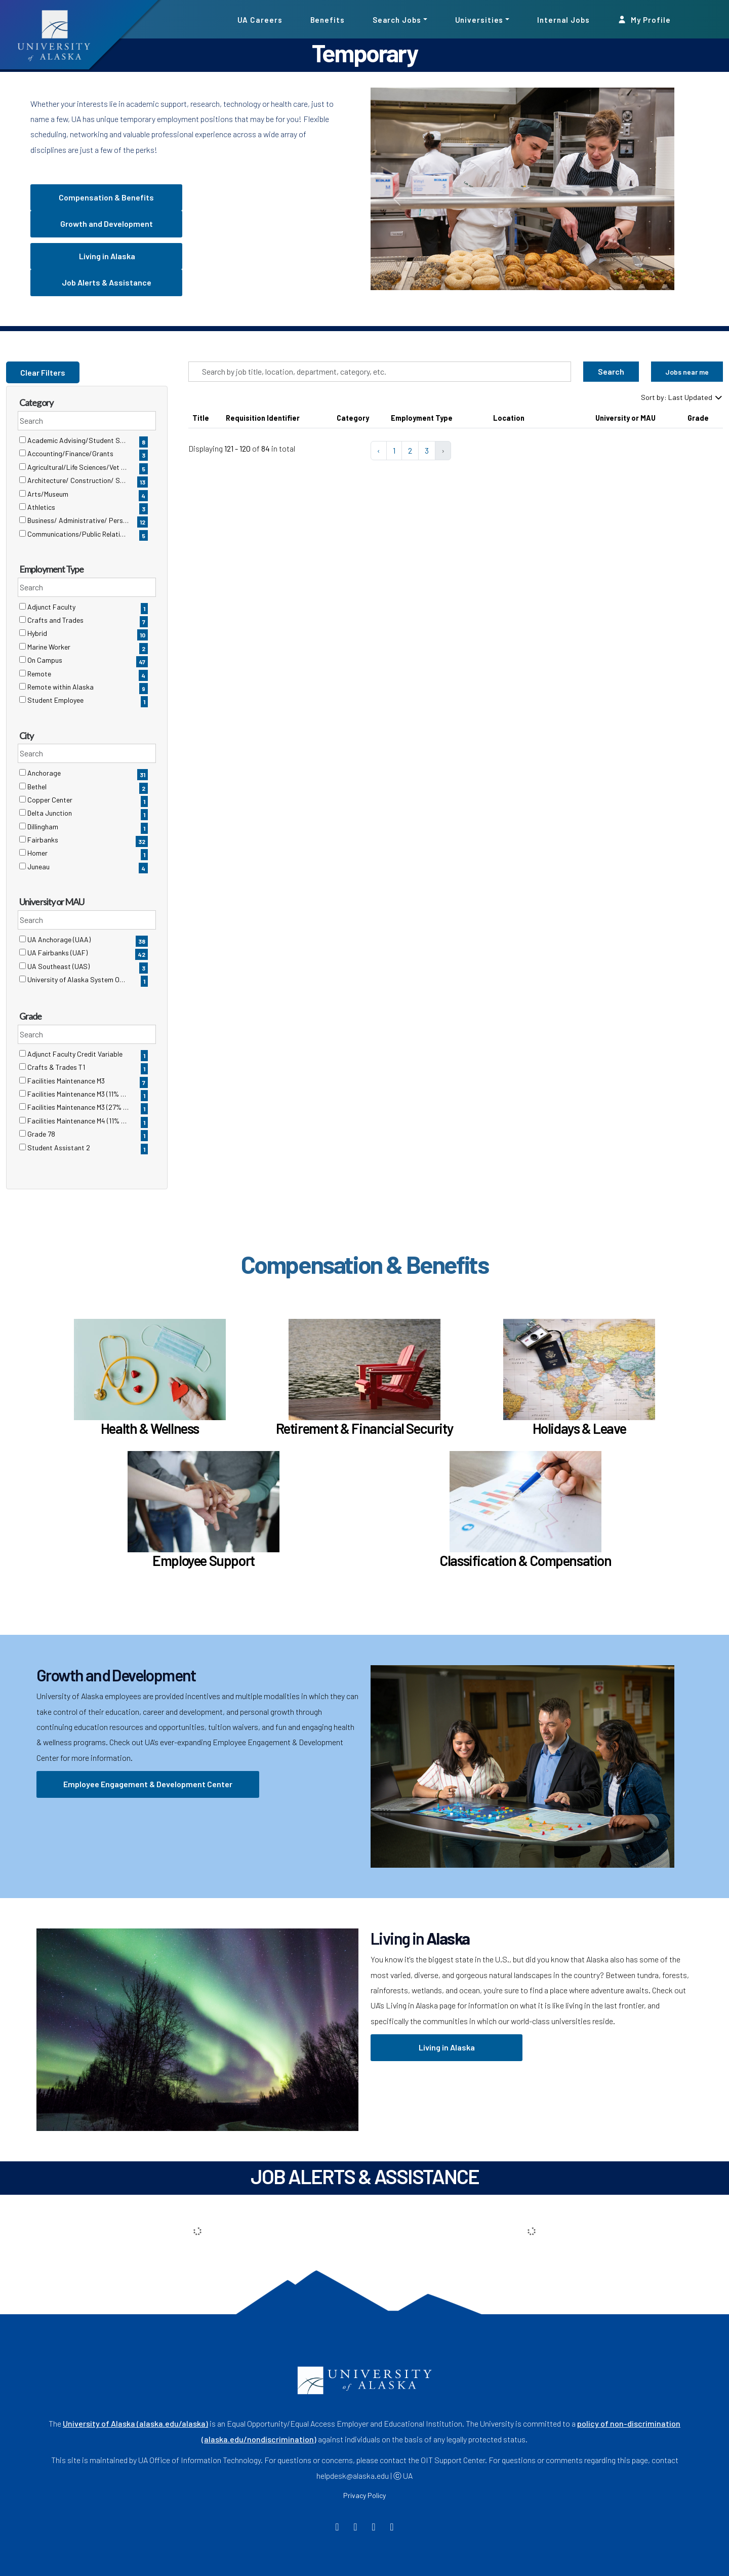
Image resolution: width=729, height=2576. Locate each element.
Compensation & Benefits (106, 197)
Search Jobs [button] (397, 19)
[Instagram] (374, 2527)
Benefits (327, 19)
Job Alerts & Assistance (106, 282)
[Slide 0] (528, 296)
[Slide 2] (565, 296)
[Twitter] (355, 2527)
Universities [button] (479, 19)
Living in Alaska (106, 256)
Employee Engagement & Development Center (147, 1784)
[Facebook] (337, 2527)
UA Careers (259, 19)
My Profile (644, 19)
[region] (455, 440)
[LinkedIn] (392, 2527)
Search (611, 371)
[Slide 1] (546, 296)
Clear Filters (42, 372)
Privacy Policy (364, 2495)
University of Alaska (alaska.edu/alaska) (135, 2423)
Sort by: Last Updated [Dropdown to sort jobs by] (682, 397)
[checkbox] (22, 439)
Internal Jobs (563, 19)
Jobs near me (687, 372)
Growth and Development (106, 223)
